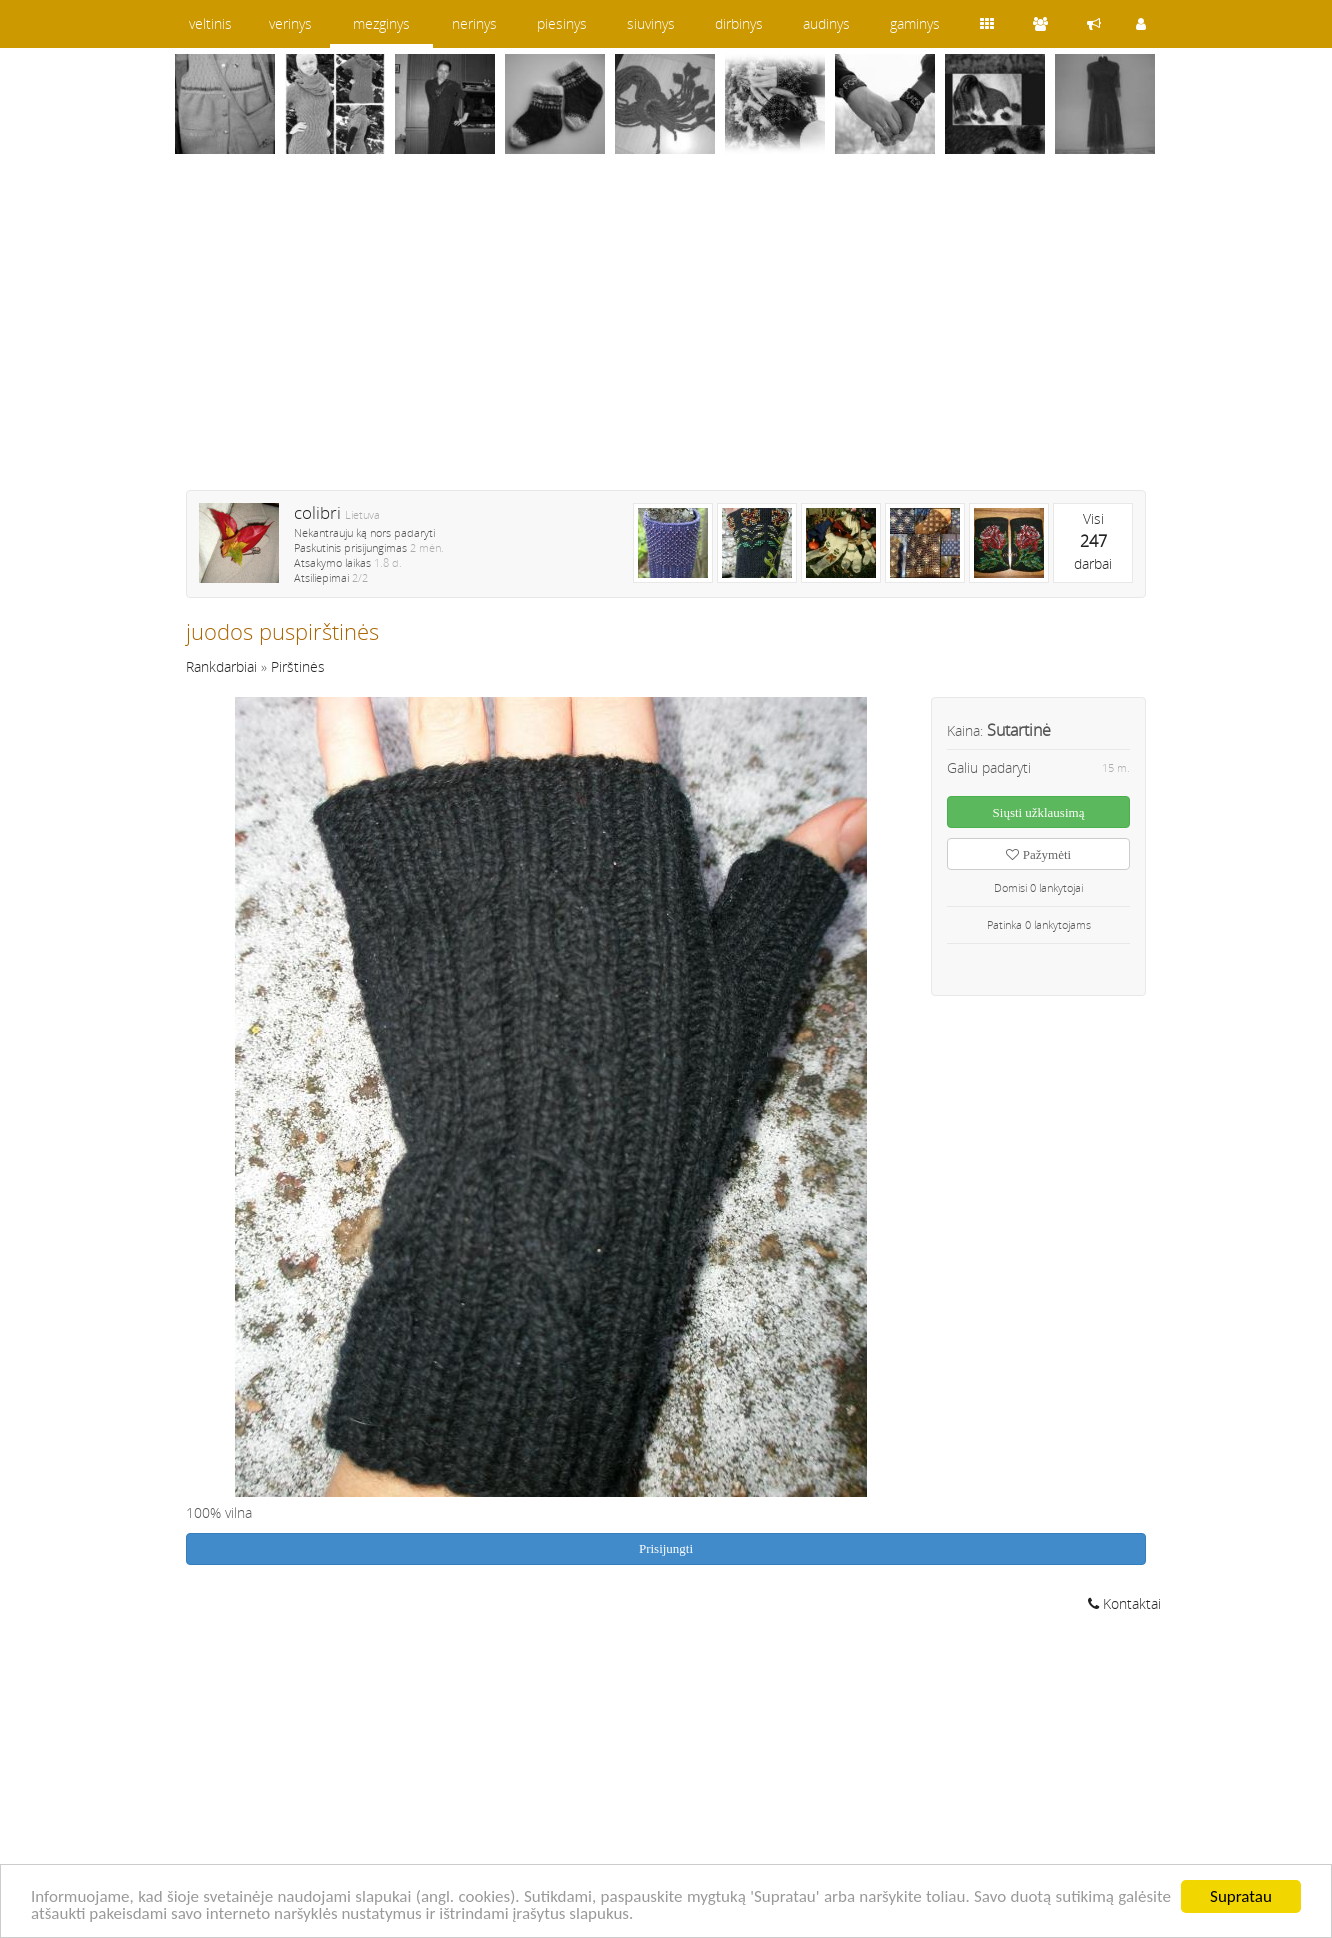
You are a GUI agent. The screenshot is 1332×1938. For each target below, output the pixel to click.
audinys (826, 23)
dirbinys (739, 23)
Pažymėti (1038, 854)
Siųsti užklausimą (1039, 812)
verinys (290, 23)
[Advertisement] (666, 335)
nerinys (474, 23)
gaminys (915, 23)
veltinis (210, 23)
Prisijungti (666, 1548)
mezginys (381, 23)
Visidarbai (1093, 541)
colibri (317, 512)
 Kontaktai (1124, 1603)
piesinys (562, 23)
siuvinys (651, 23)
